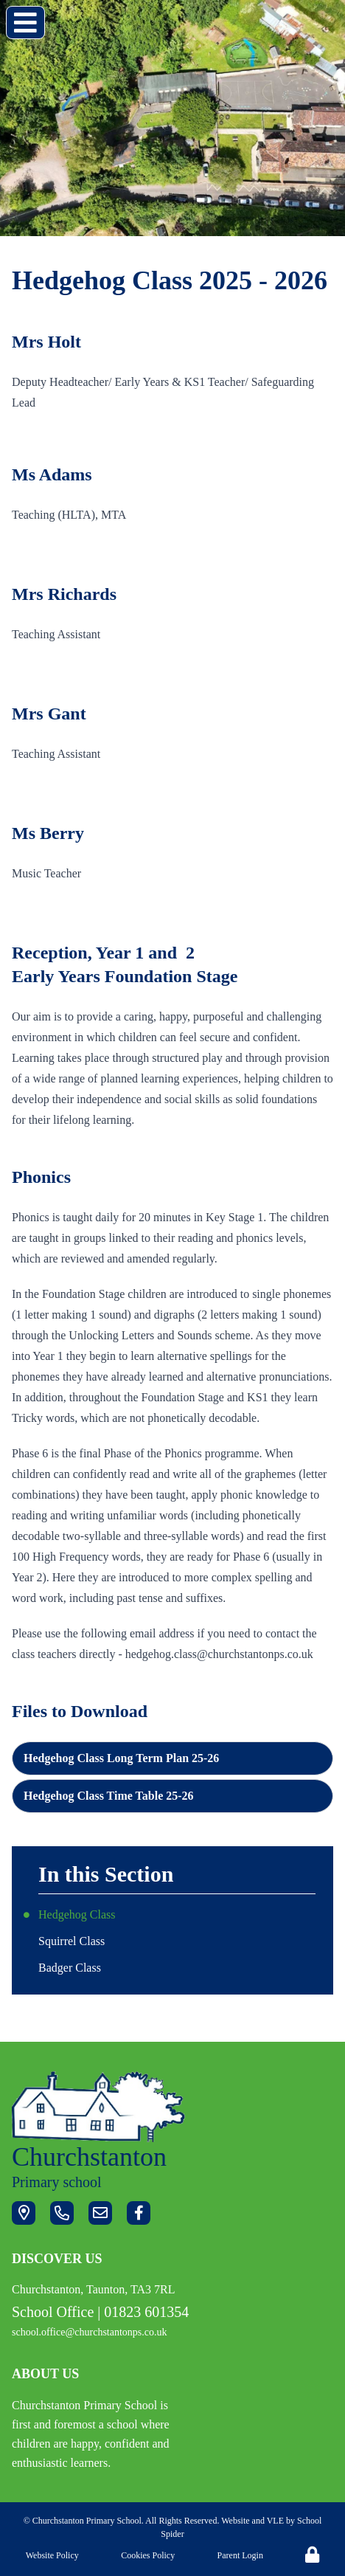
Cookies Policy (148, 2555)
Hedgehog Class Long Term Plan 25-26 (121, 1758)
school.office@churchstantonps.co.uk (89, 2332)
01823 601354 (146, 2312)
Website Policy (52, 2555)
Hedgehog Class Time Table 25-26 (109, 1795)
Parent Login (240, 2555)
